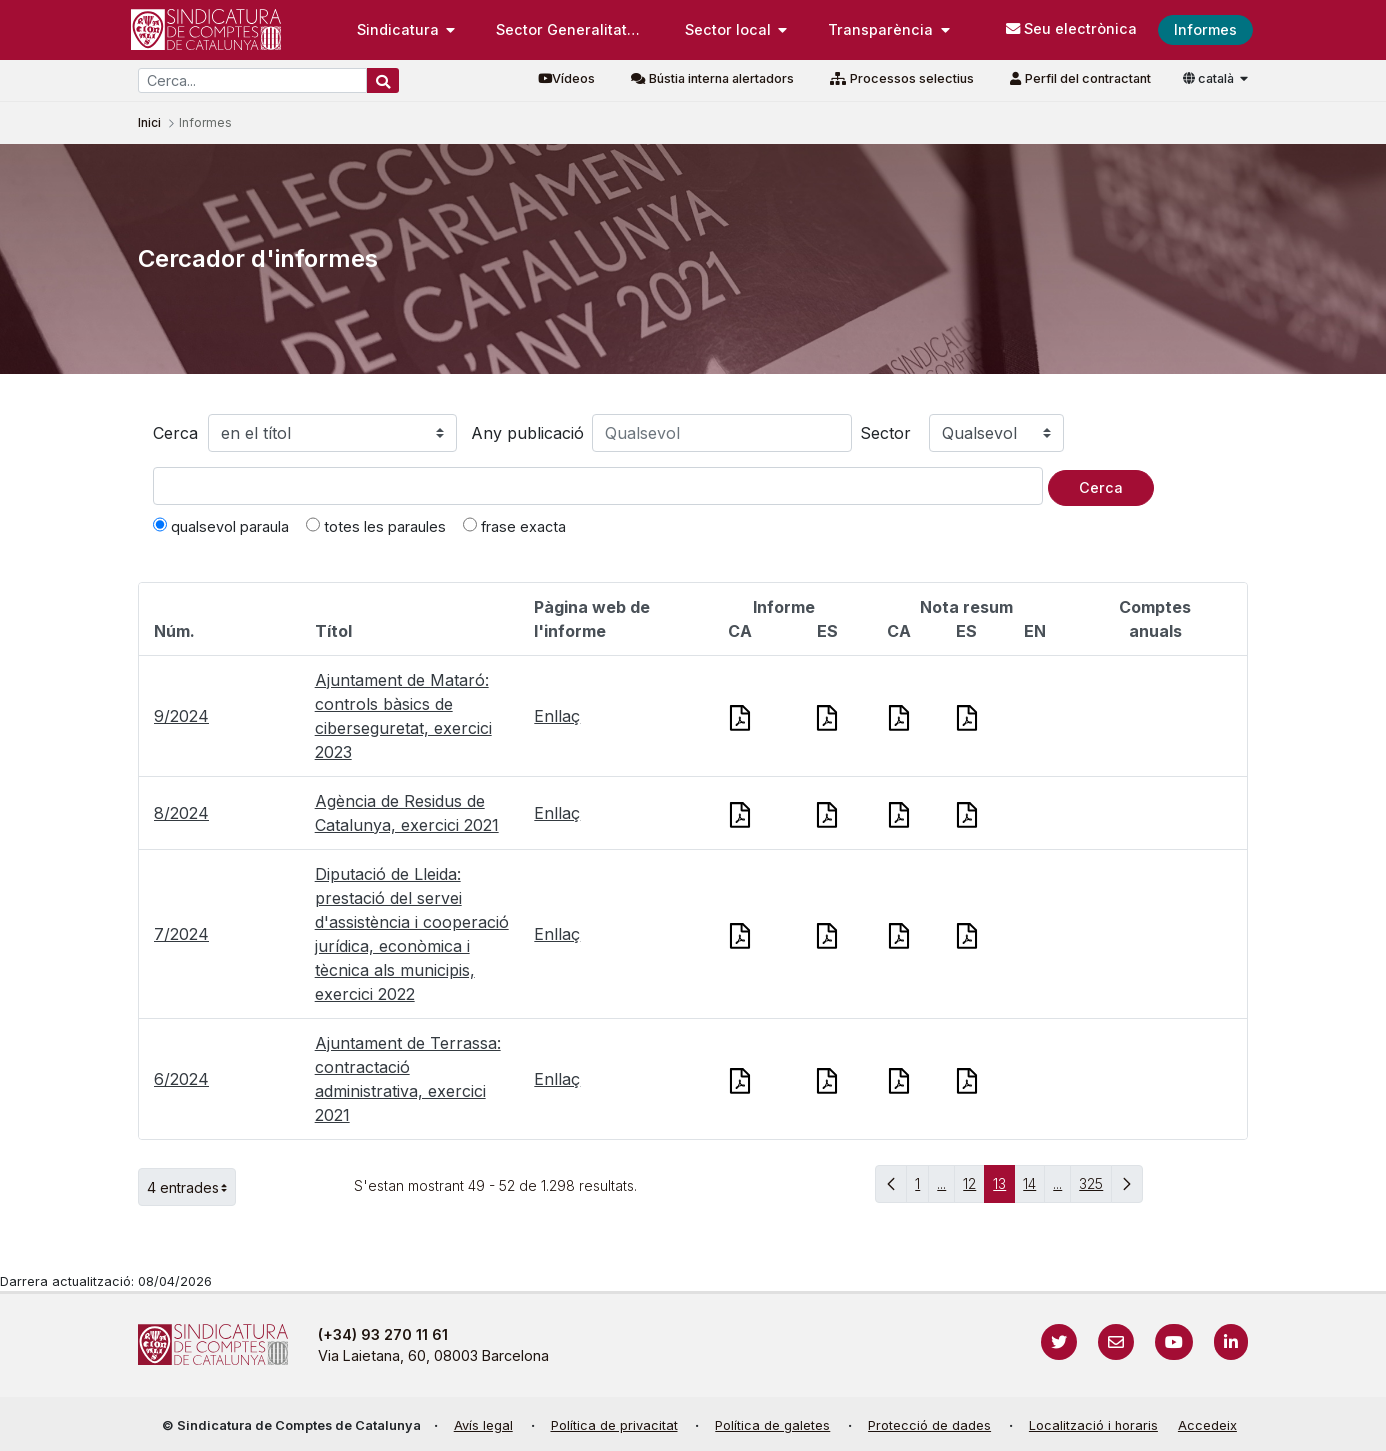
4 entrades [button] (191, 1187)
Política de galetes (772, 1425)
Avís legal (483, 1425)
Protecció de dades (929, 1425)
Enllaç (557, 716)
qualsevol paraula (221, 526)
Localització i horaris (1093, 1425)
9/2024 (181, 716)
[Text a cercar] (598, 486)
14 (1034, 1188)
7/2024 (181, 934)
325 (1095, 1188)
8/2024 (181, 813)
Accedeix (1207, 1425)
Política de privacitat (614, 1425)
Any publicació (527, 433)
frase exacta (514, 526)
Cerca (175, 433)
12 (974, 1188)
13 (1004, 1188)
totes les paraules (376, 526)
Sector (885, 433)
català (1210, 78)
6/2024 (181, 1079)
